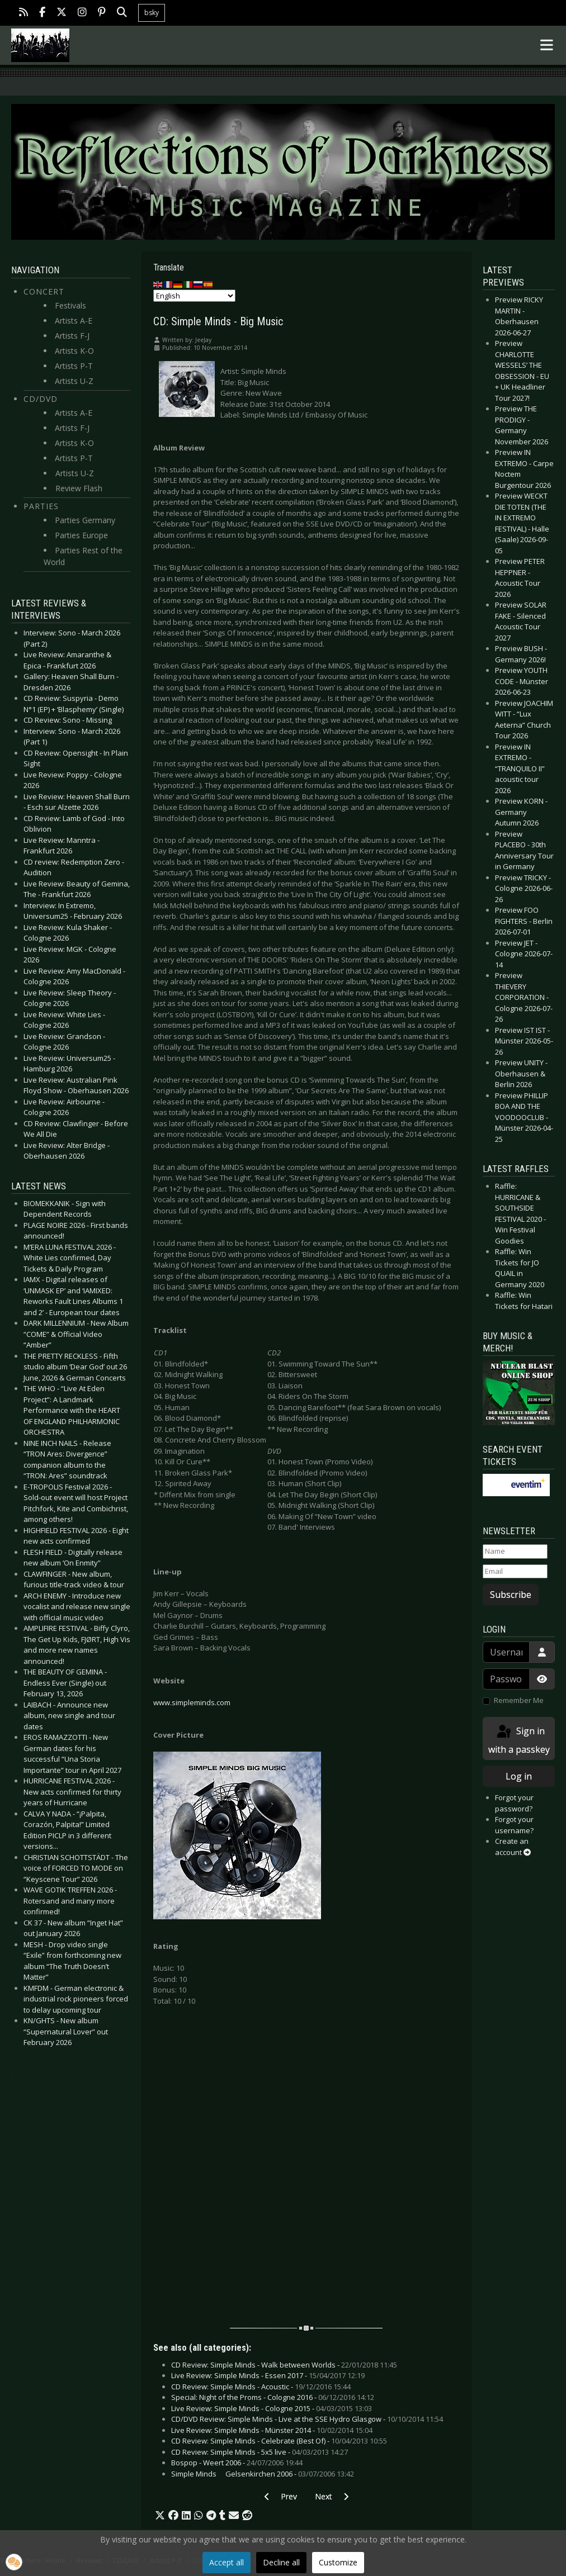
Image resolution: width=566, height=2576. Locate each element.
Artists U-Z (74, 381)
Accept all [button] (226, 2562)
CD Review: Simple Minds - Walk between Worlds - (284, 2365)
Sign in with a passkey (519, 1740)
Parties (41, 506)
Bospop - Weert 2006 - (237, 2463)
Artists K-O (74, 350)
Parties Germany (85, 520)
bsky (151, 12)
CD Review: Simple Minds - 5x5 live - (259, 2452)
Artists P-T (74, 365)
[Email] (515, 1571)
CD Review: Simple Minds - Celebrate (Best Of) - (279, 2441)
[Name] (515, 1551)
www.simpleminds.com (191, 1702)
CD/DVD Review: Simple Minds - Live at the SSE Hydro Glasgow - (307, 2419)
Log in (519, 1776)
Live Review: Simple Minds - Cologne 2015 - (271, 2408)
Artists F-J (72, 335)
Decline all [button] (281, 2562)
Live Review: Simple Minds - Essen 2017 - (268, 2375)
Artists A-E (73, 320)
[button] (160, 2516)
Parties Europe (81, 535)
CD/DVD (40, 398)
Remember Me (519, 1700)
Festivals (70, 305)
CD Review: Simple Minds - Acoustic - (261, 2387)
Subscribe (510, 1594)
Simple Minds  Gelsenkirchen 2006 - (262, 2474)
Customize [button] (338, 2562)
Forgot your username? (514, 1824)
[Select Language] (194, 296)
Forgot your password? (514, 1803)
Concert (43, 291)
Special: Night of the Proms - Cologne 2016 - (272, 2397)
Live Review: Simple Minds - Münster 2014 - (271, 2430)
